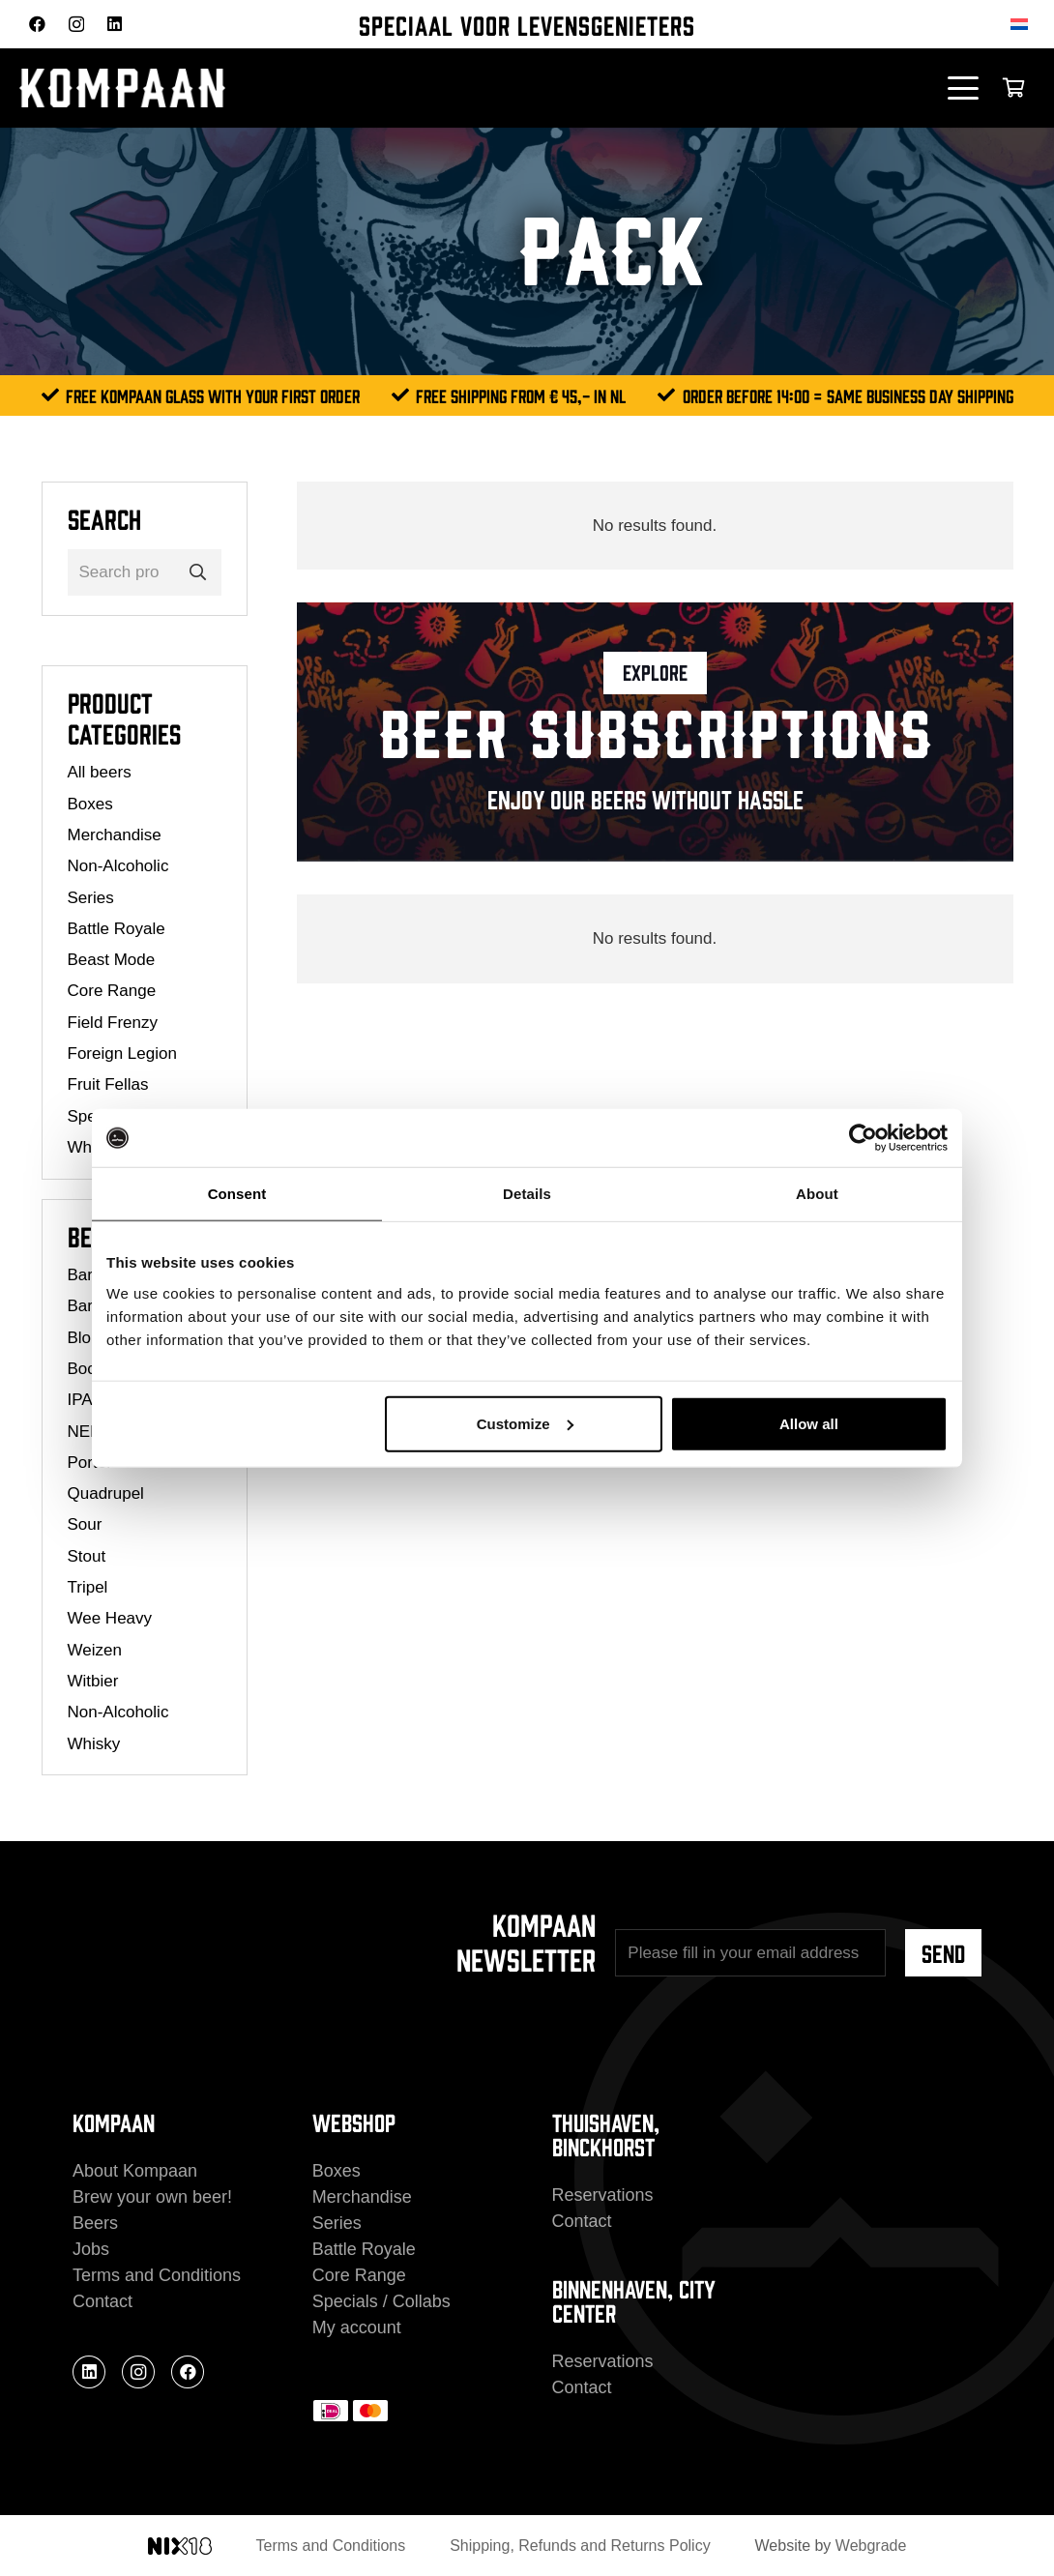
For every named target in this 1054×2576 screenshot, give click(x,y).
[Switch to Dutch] (1022, 24)
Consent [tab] (237, 1194)
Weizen (95, 1650)
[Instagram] (76, 24)
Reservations (603, 2195)
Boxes (90, 804)
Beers (95, 2223)
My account (356, 2327)
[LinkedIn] (114, 23)
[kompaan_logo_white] (212, 88)
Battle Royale (116, 929)
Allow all (808, 1423)
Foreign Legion (122, 1053)
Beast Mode (112, 960)
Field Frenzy (113, 1022)
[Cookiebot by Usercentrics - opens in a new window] (863, 1138)
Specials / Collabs (381, 2301)
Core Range (112, 990)
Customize (525, 1423)
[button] (963, 88)
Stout (87, 1556)
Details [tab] (527, 1194)
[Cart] (1013, 88)
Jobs (91, 2249)
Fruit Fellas (108, 1084)
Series (91, 898)
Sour (85, 1524)
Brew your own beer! (152, 2197)
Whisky (94, 1744)
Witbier (93, 1681)
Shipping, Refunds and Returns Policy (580, 2545)
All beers (100, 772)
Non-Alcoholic (118, 866)
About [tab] (817, 1194)
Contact (102, 2301)
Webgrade (871, 2545)
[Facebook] (37, 23)
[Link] (655, 732)
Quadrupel (106, 1493)
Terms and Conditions (157, 2275)
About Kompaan (135, 2171)
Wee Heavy (110, 1618)
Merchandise (114, 835)
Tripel (88, 1587)
